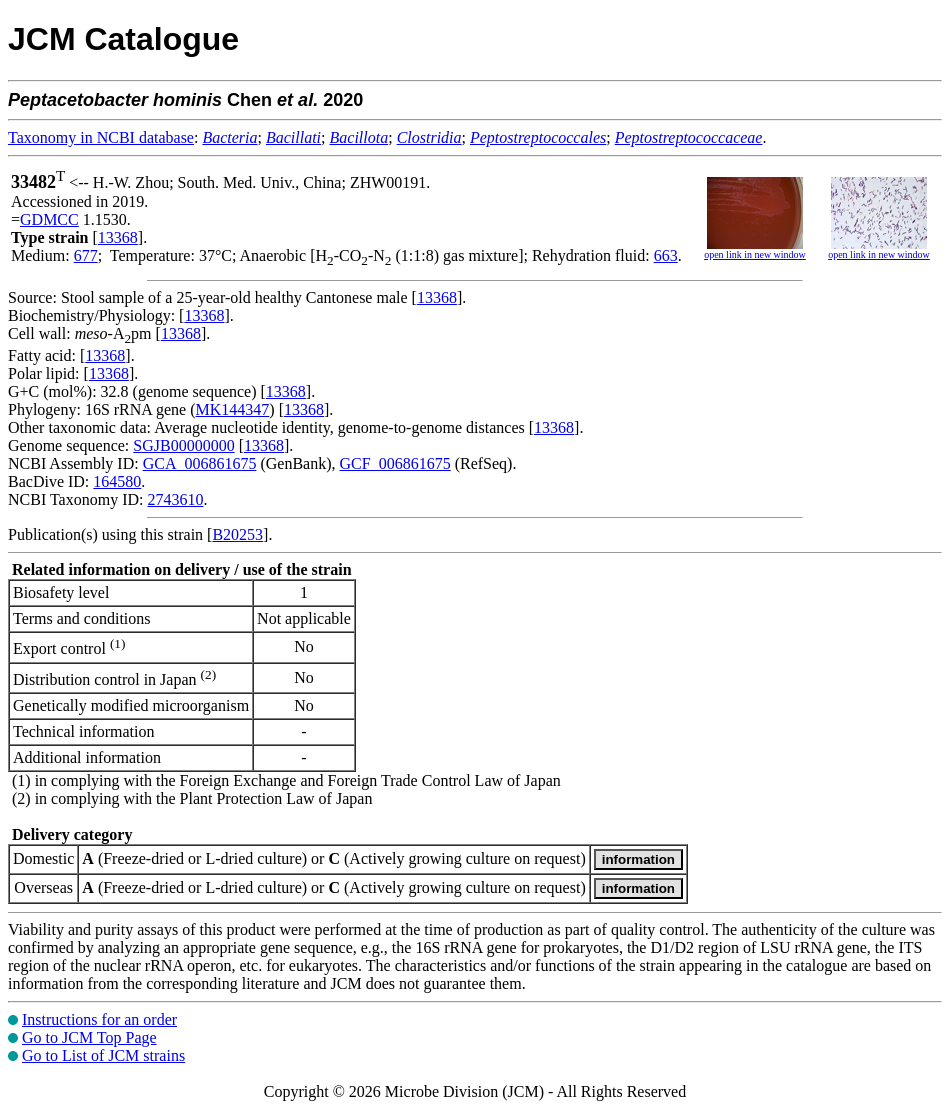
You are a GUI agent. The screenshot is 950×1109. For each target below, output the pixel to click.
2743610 (175, 499)
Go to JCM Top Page (89, 1037)
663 (666, 255)
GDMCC (49, 219)
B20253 (237, 534)
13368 (118, 237)
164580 (117, 481)
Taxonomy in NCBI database (101, 137)
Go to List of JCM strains (103, 1055)
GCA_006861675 (200, 463)
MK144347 (233, 409)
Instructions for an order (99, 1019)
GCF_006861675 (395, 463)
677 (86, 255)
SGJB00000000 (183, 445)
